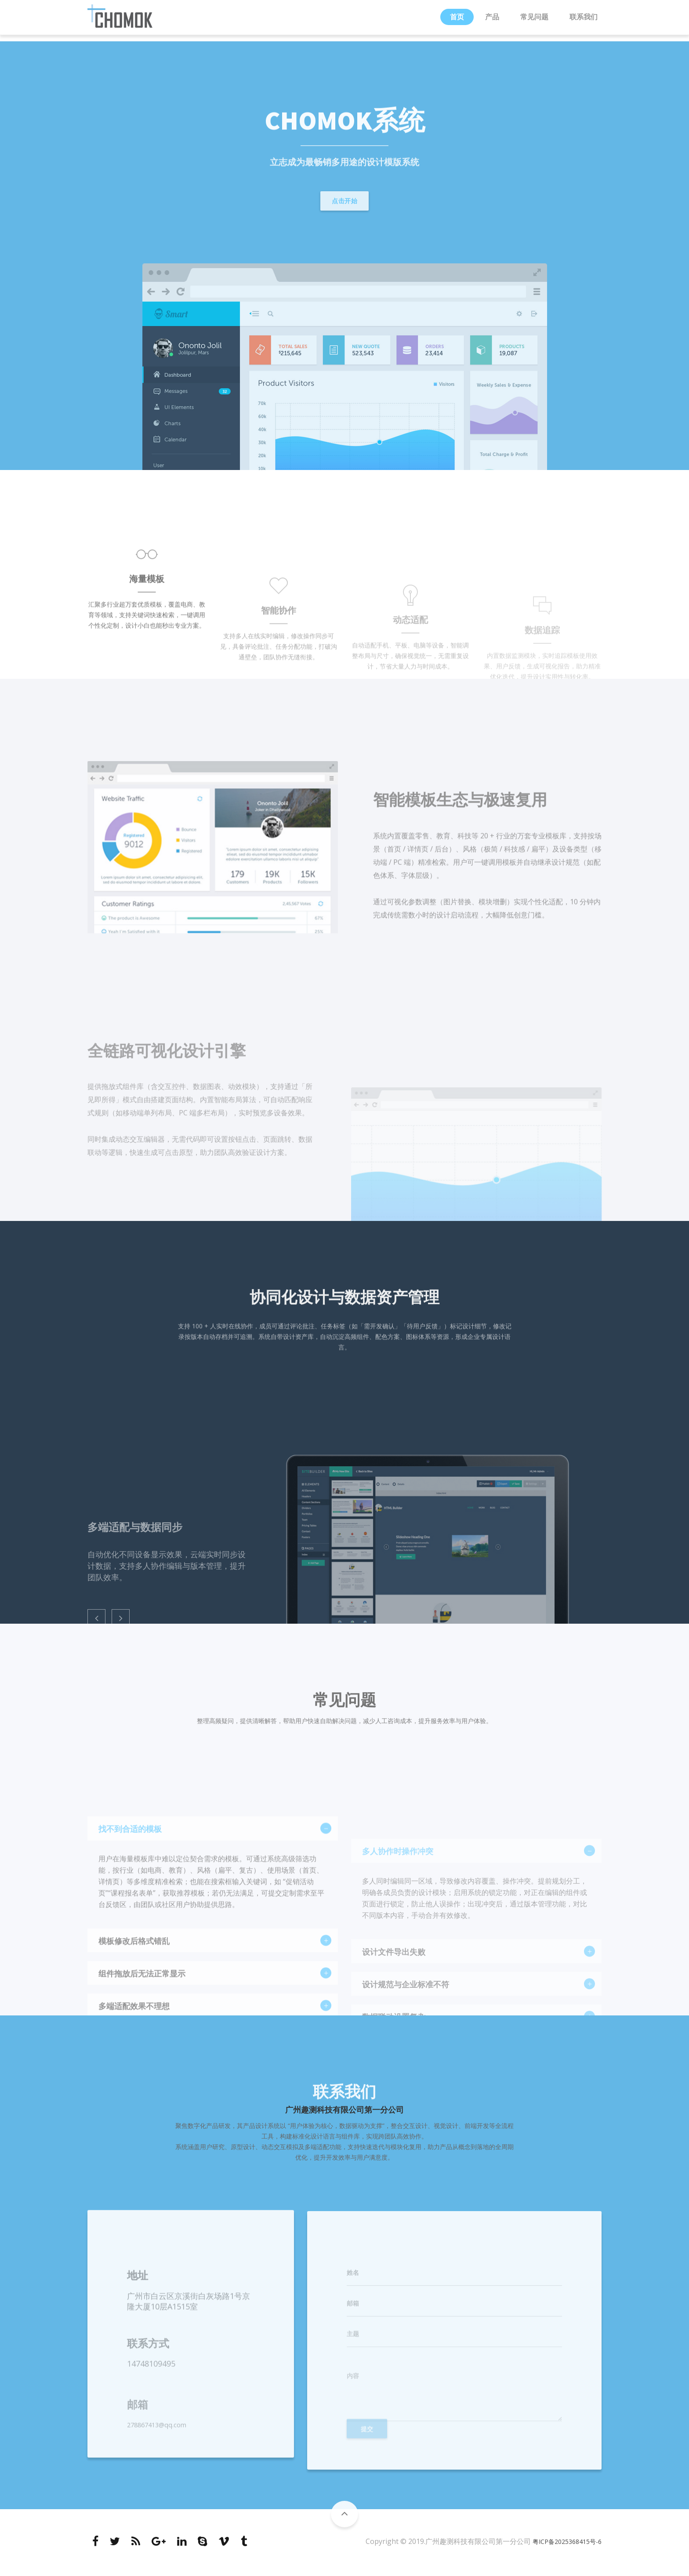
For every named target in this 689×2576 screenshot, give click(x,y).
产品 (492, 19)
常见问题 (534, 19)
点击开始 (344, 205)
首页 (457, 19)
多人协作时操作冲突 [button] (472, 1953)
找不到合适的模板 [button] (208, 1953)
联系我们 (583, 19)
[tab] (212, 1952)
